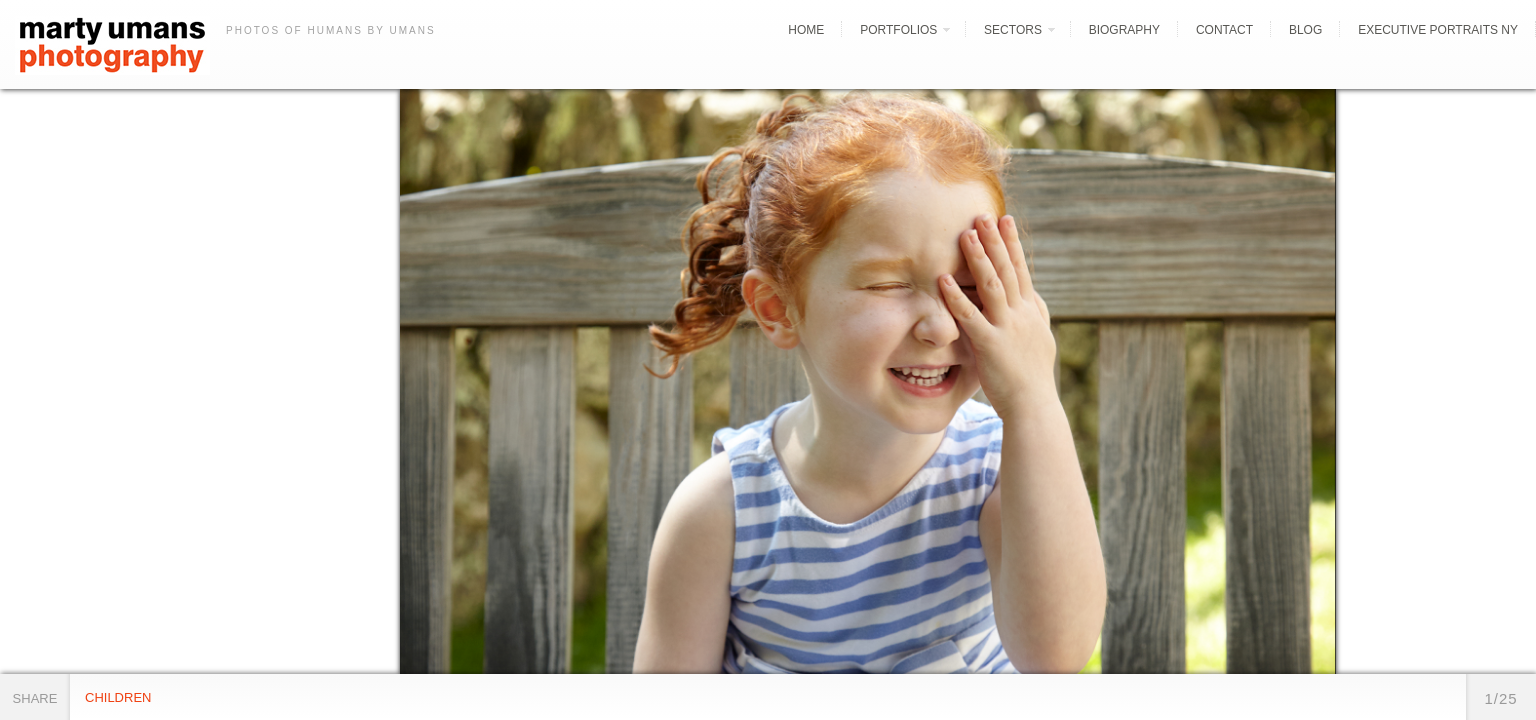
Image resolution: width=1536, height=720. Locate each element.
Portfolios (898, 30)
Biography (1124, 30)
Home (806, 30)
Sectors (1013, 30)
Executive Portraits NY (1438, 30)
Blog (1305, 30)
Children (118, 697)
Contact (1224, 30)
